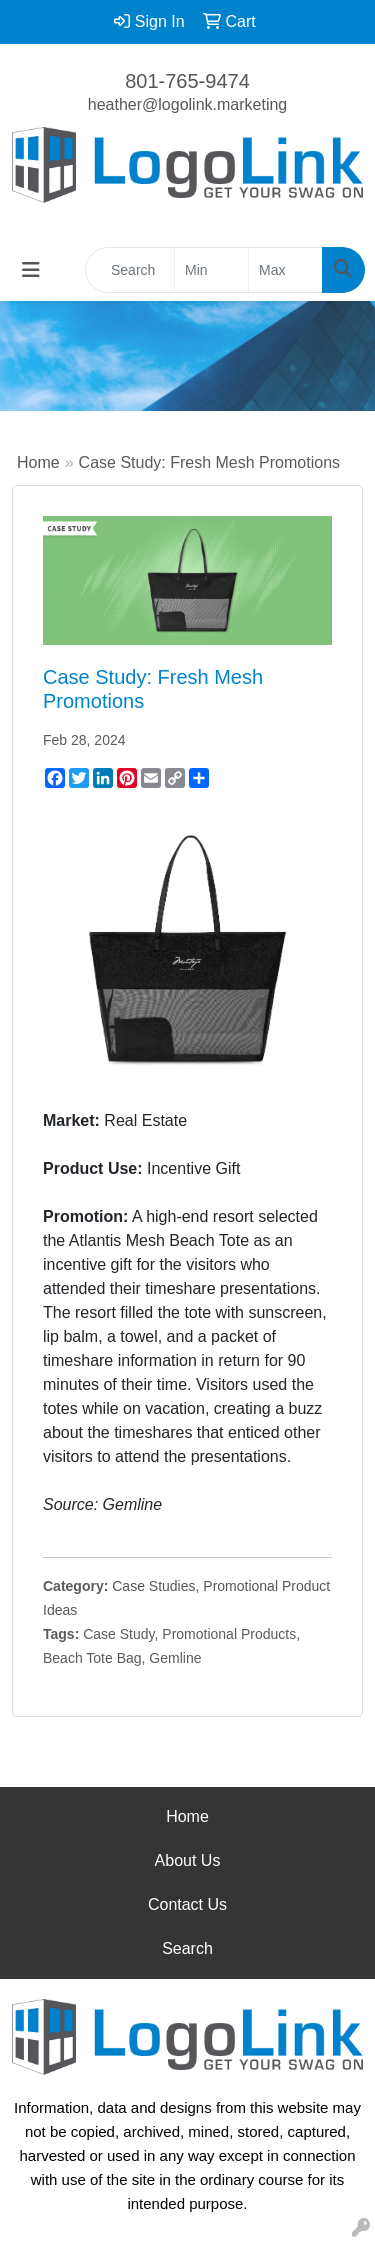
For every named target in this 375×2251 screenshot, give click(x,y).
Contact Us (187, 1904)
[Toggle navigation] (31, 270)
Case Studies (153, 1586)
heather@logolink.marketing (187, 104)
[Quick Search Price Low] (211, 270)
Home (38, 462)
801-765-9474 (187, 81)
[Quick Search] (130, 270)
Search (187, 1948)
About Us (188, 1860)
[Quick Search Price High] (285, 270)
